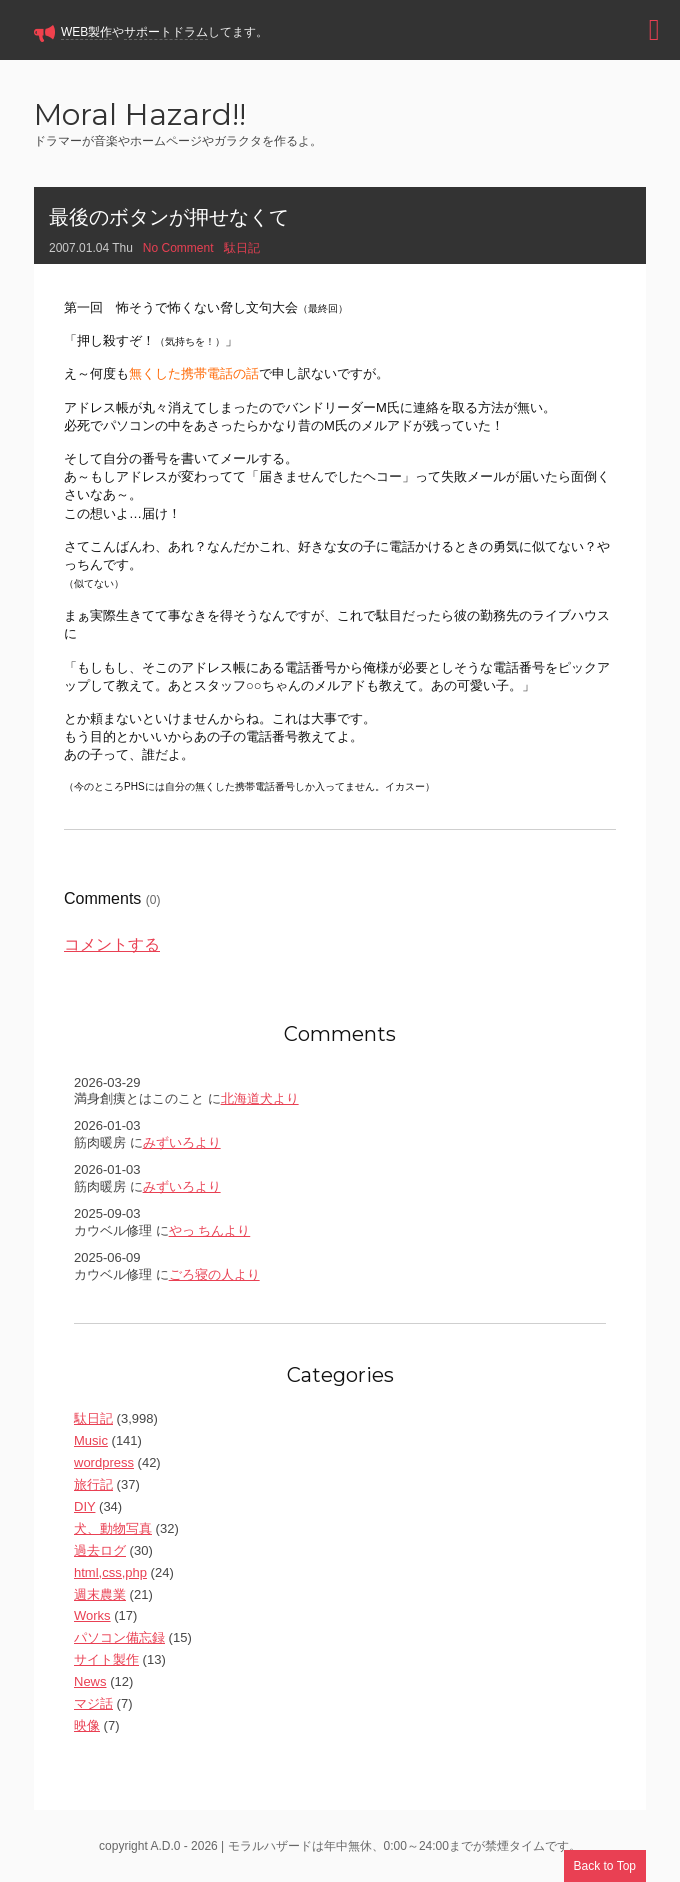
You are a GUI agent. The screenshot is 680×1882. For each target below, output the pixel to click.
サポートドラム (166, 32)
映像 (87, 1725)
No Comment (178, 248)
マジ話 (93, 1703)
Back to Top (605, 1866)
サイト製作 (106, 1659)
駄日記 (242, 248)
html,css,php (110, 1572)
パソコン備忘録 (119, 1637)
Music (91, 1440)
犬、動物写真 (113, 1528)
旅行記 (93, 1484)
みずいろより (182, 1142)
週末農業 (100, 1594)
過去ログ (100, 1550)
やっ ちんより (210, 1230)
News (90, 1681)
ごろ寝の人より (214, 1274)
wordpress (104, 1462)
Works (92, 1615)
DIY (84, 1506)
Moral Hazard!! (140, 116)
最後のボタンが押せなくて (169, 217)
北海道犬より (260, 1098)
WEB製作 (86, 32)
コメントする (112, 944)
